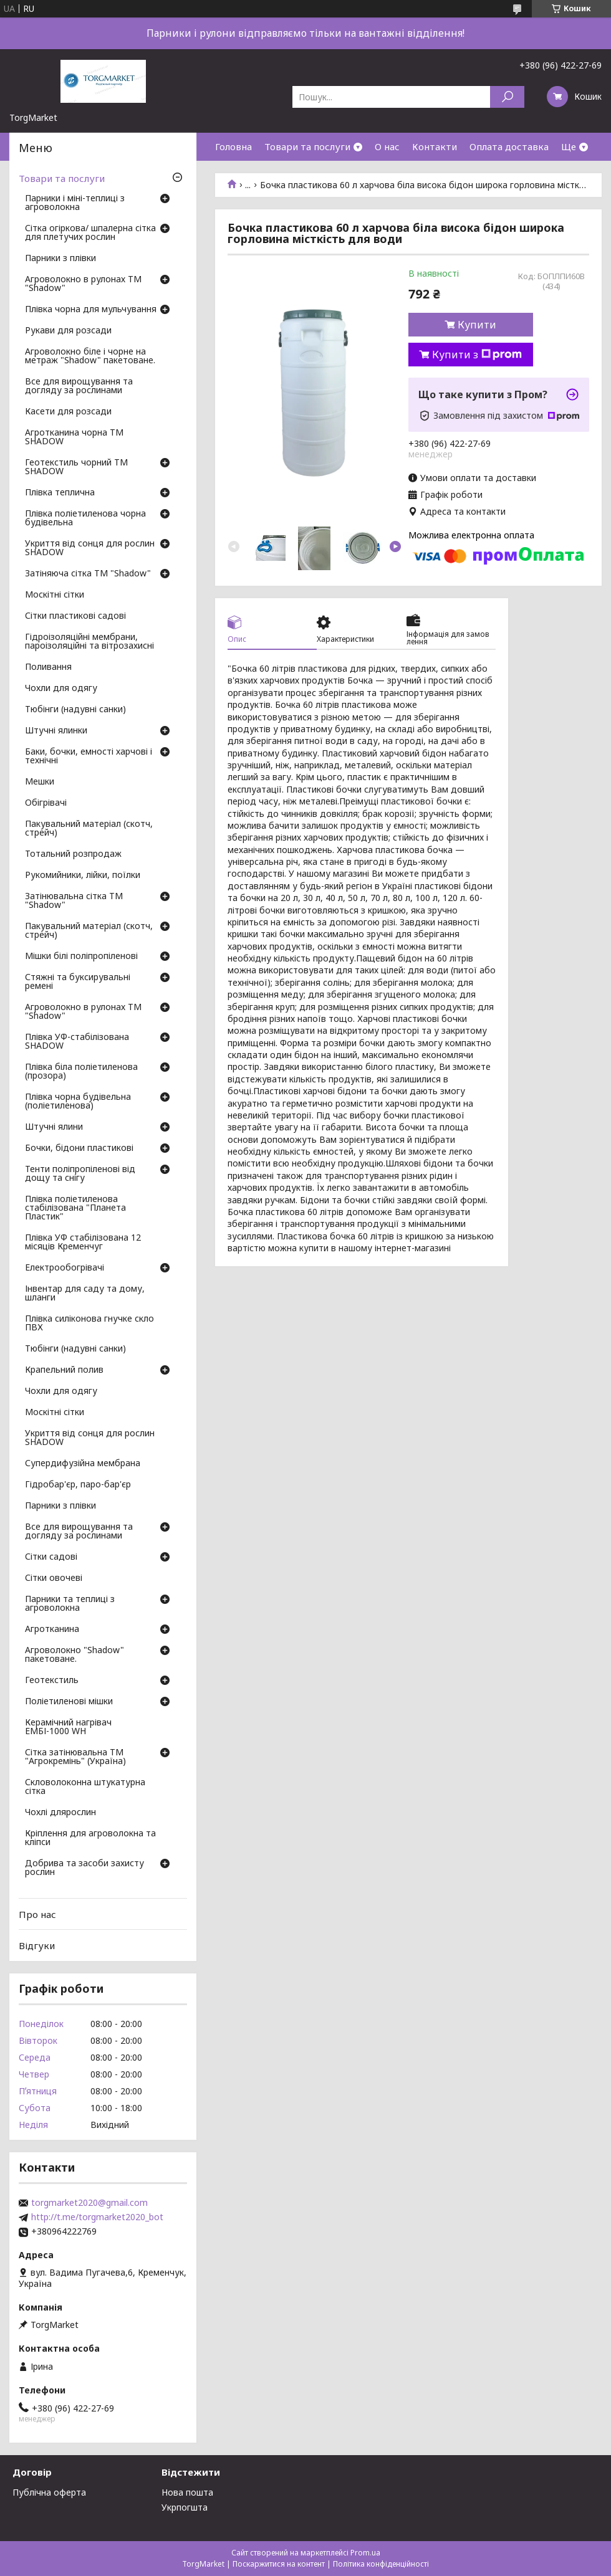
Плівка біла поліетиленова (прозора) (81, 1071)
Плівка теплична (60, 493)
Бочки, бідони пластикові (79, 1148)
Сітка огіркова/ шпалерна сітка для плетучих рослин (90, 233)
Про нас (37, 1914)
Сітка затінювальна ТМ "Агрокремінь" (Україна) (75, 1757)
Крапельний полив (64, 1370)
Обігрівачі (46, 803)
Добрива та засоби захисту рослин (84, 1868)
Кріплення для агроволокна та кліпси (90, 1838)
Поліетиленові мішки (69, 1702)
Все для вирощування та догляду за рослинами (79, 386)
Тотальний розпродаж (73, 854)
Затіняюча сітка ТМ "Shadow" (88, 574)
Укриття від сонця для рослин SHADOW (90, 548)
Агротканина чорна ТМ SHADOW (74, 437)
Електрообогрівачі (64, 1268)
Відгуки (37, 1945)
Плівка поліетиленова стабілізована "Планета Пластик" (75, 1208)
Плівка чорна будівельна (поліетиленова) (78, 1101)
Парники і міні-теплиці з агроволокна (75, 203)
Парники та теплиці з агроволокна (70, 1604)
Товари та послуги (307, 146)
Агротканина (52, 1629)
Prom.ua (365, 2552)
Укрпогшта (184, 2507)
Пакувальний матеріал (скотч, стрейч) (89, 828)
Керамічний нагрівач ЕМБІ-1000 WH (68, 1727)
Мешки (39, 782)
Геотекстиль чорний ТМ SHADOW (76, 467)
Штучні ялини (54, 1127)
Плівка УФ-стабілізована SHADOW (77, 1042)
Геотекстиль (52, 1681)
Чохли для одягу (61, 689)
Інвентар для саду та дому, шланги (85, 1293)
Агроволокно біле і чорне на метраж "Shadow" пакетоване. (90, 356)
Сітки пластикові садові (75, 616)
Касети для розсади (68, 412)
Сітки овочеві (53, 1578)
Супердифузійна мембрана (82, 1464)
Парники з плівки (60, 259)
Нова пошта (187, 2492)
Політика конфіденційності (381, 2564)
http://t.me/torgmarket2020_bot (97, 2217)
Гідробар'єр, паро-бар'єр (78, 1485)
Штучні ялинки (56, 731)
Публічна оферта (49, 2492)
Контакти (434, 146)
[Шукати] (507, 97)
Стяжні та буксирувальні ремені (77, 982)
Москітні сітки (54, 595)
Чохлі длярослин (60, 1813)
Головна (233, 146)
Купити (477, 325)
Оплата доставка (509, 146)
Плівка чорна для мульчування (90, 310)
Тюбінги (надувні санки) (75, 710)
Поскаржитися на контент (279, 2564)
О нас (387, 146)
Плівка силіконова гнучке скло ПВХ (89, 1323)
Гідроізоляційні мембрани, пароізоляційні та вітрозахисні (89, 641)
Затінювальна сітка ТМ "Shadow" (74, 901)
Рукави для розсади (68, 331)
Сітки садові (51, 1557)
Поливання (48, 667)
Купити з (477, 354)
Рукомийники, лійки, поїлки (82, 875)
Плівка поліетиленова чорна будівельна (85, 518)
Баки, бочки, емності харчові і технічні (88, 756)
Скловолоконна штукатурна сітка (85, 1787)
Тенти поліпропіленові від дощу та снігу (80, 1174)
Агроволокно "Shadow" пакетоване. (74, 1655)
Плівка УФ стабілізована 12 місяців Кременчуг (83, 1242)
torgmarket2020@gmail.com (89, 2202)
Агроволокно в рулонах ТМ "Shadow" (83, 284)
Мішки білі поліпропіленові (81, 956)
